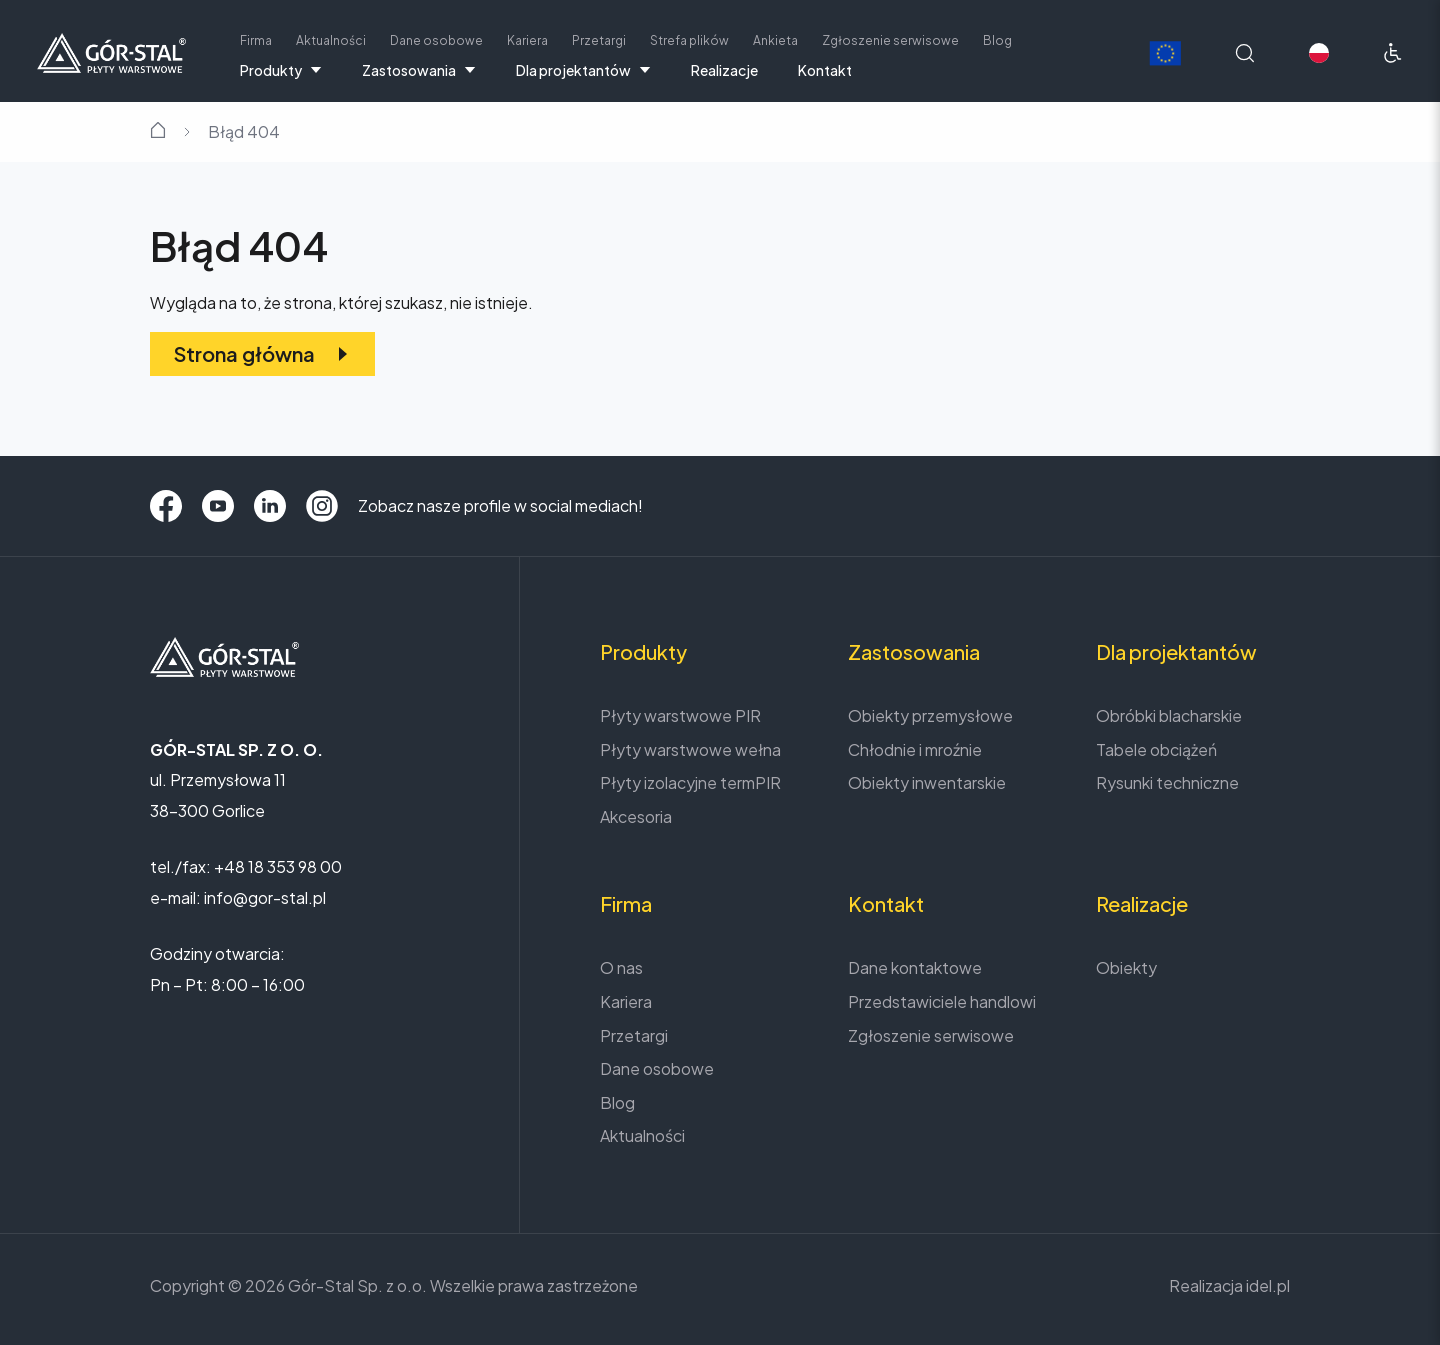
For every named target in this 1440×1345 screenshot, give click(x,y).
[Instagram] (322, 506)
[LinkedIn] (270, 506)
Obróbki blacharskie (1169, 715)
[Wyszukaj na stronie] (1245, 53)
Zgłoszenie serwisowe (890, 40)
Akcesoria (636, 816)
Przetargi (599, 40)
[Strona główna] (111, 50)
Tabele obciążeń (1156, 749)
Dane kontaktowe (915, 967)
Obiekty (1126, 967)
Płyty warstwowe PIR (680, 715)
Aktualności (331, 40)
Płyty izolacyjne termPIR (690, 782)
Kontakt (825, 70)
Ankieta (775, 40)
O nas (621, 967)
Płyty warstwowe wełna (690, 749)
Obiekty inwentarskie (927, 782)
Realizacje (724, 70)
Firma (256, 40)
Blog (997, 40)
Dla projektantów (583, 70)
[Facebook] (166, 506)
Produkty (281, 70)
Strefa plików (689, 40)
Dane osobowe (436, 40)
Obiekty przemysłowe (930, 715)
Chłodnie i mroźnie (915, 749)
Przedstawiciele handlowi (942, 1001)
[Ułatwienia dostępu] (1393, 53)
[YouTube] (218, 506)
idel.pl (1268, 1285)
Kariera (527, 40)
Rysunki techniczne (1167, 782)
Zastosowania (419, 70)
